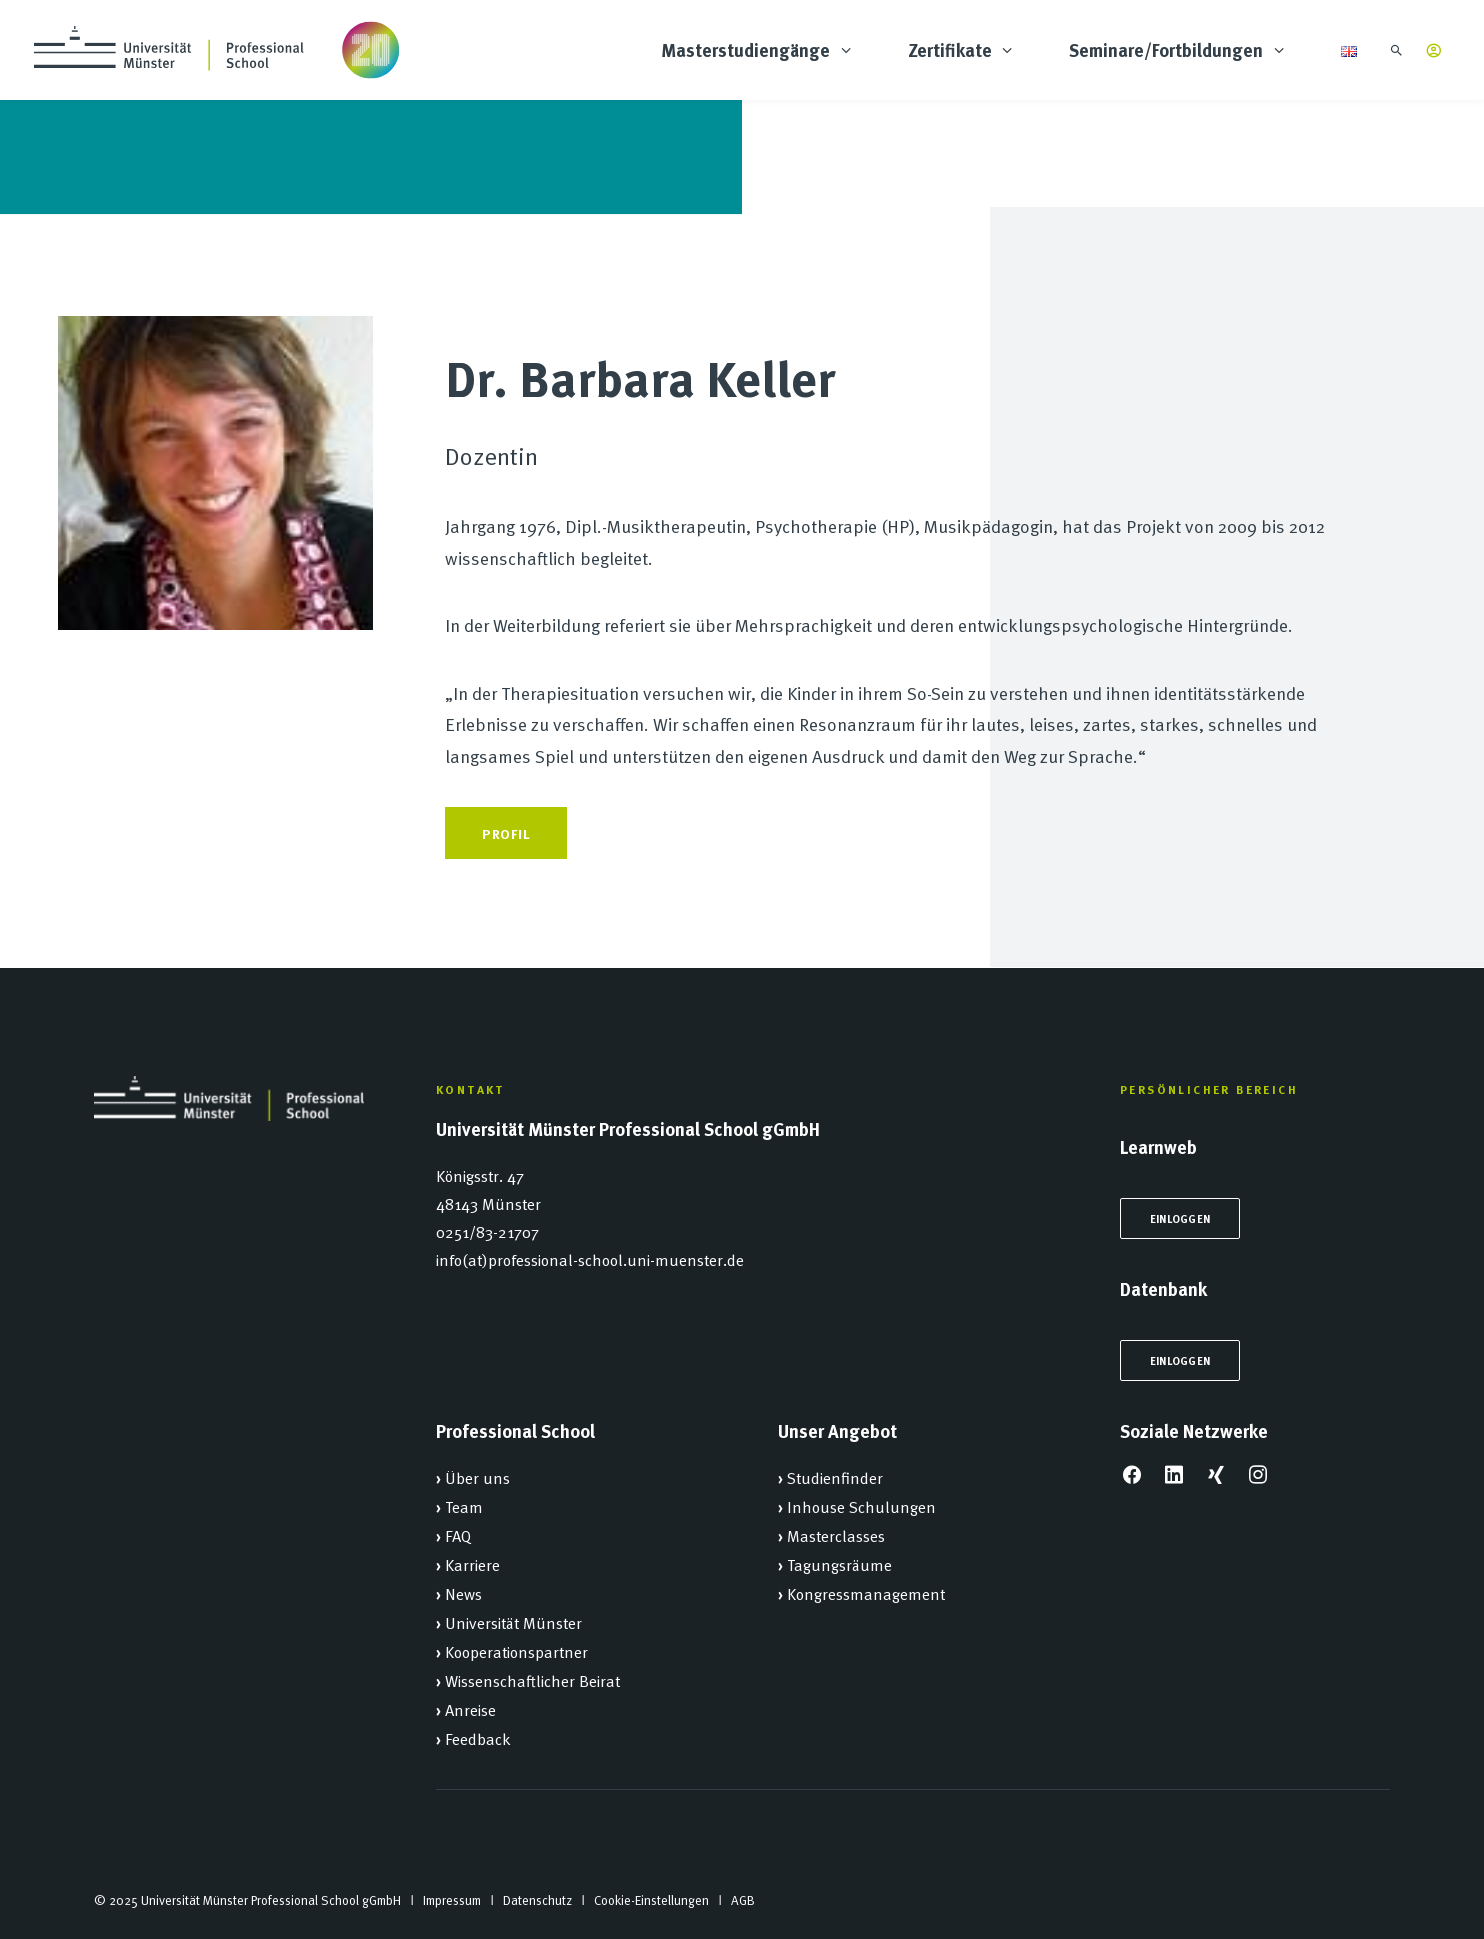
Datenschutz (537, 1900)
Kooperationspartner (516, 1651)
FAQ (458, 1535)
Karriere (472, 1564)
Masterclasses (836, 1535)
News (463, 1593)
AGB (743, 1900)
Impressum (452, 1900)
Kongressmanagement (866, 1593)
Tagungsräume (839, 1564)
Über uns (477, 1477)
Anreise (470, 1709)
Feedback (478, 1738)
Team (464, 1506)
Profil (506, 833)
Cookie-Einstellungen (651, 1900)
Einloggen (1180, 1218)
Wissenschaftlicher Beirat (532, 1680)
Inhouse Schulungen (861, 1506)
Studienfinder (835, 1477)
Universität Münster (513, 1622)
